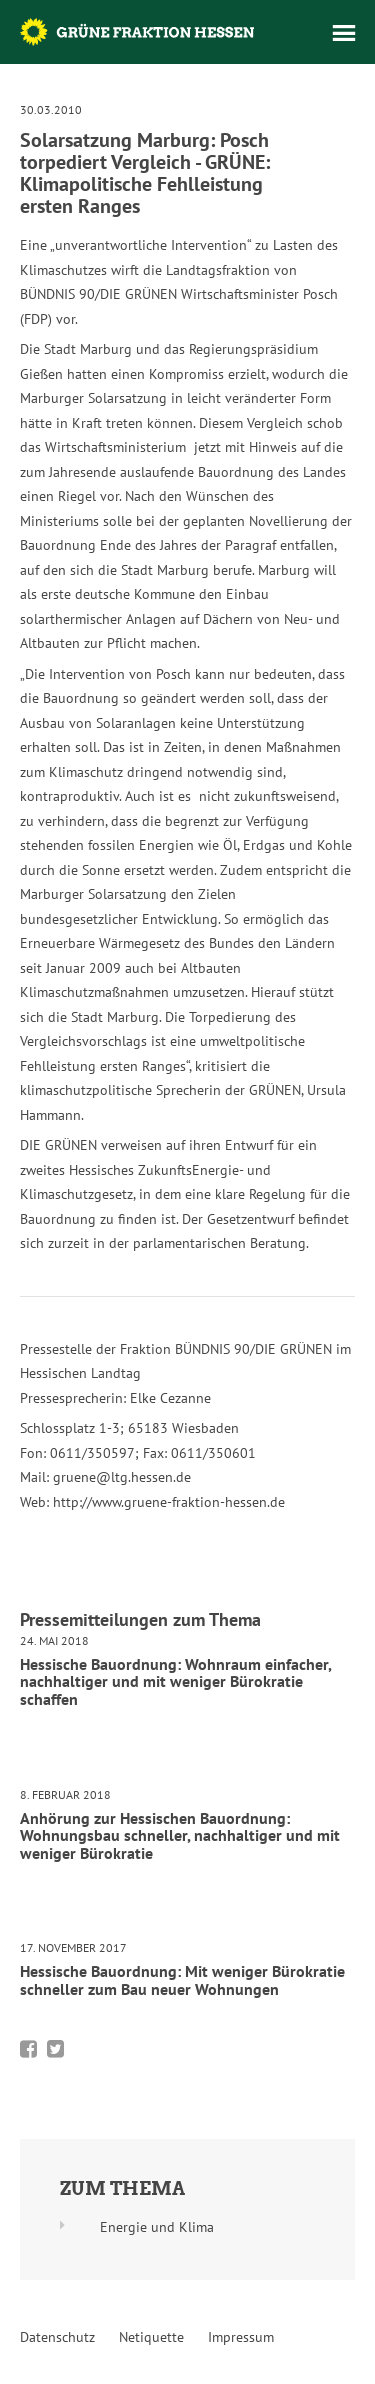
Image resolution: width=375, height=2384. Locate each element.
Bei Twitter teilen (55, 2049)
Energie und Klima (157, 2227)
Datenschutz (57, 2337)
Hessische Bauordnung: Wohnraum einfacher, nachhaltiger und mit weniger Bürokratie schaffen (175, 1681)
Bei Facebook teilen (28, 2049)
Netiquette (151, 2337)
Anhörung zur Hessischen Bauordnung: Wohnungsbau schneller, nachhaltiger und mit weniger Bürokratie (180, 1835)
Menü (344, 33)
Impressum (241, 2337)
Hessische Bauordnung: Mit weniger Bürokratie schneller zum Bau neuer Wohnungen (182, 1980)
